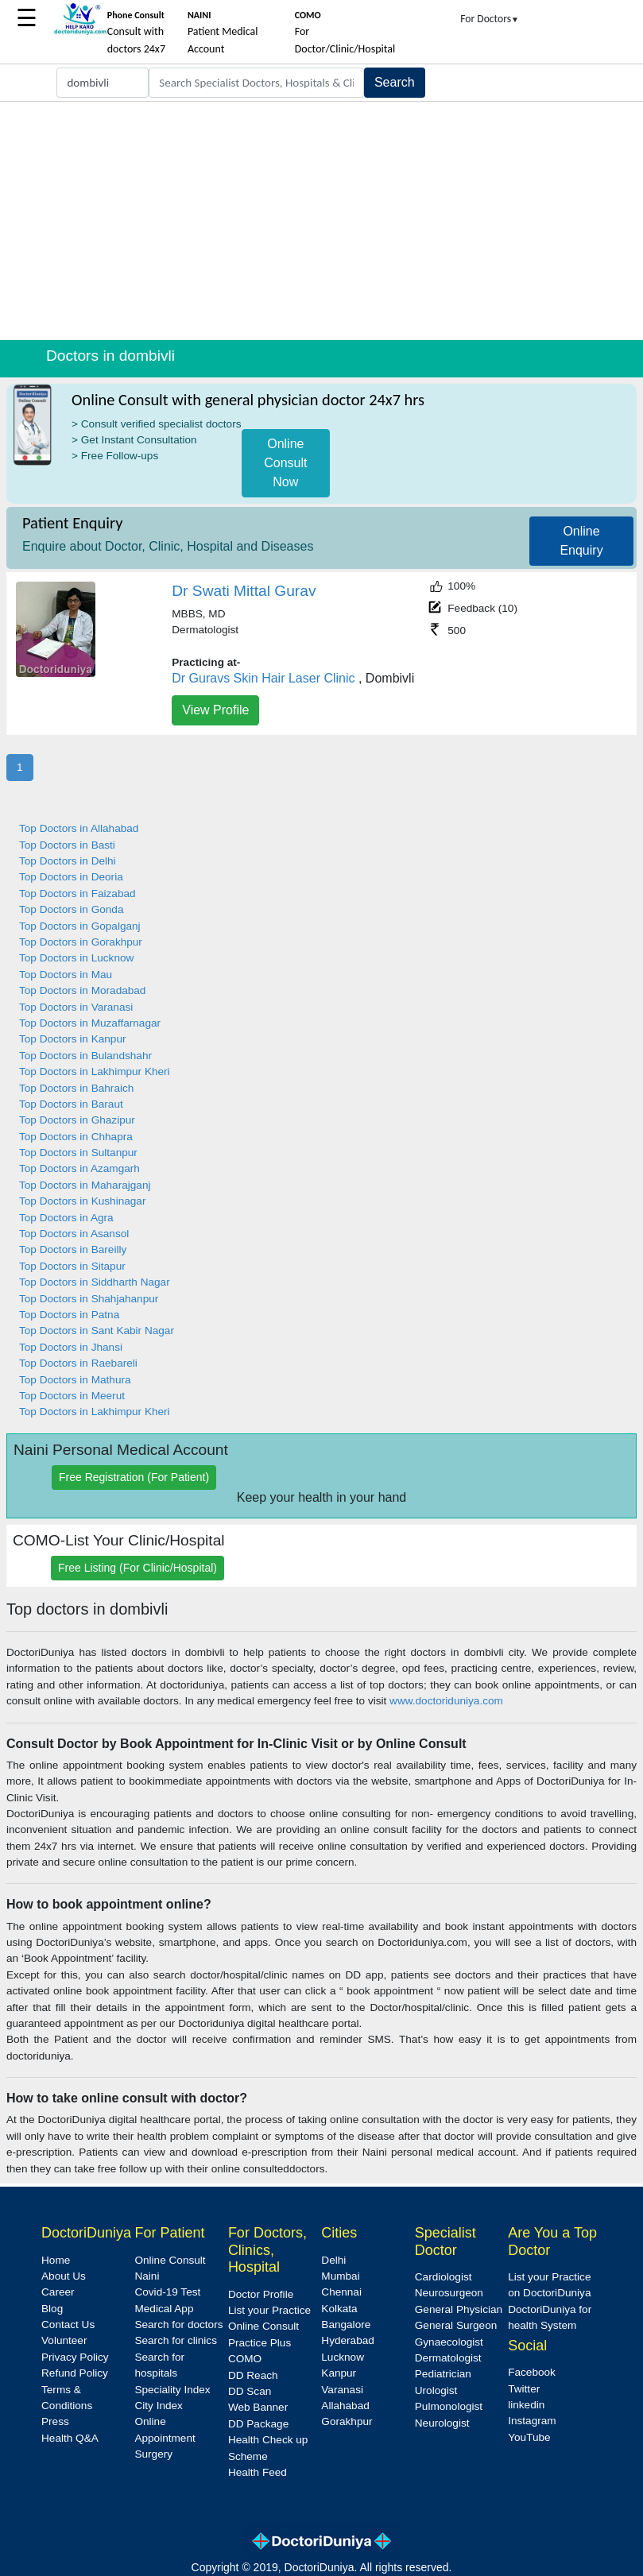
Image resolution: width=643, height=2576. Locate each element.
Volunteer (64, 2340)
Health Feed (257, 2472)
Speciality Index (172, 2390)
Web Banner (258, 2407)
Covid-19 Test (167, 2292)
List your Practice (269, 2310)
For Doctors (489, 18)
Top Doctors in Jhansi (70, 1347)
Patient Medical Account (223, 33)
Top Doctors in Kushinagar (82, 1201)
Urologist (436, 2390)
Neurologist (442, 2423)
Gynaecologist (449, 2342)
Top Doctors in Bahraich (76, 1088)
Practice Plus (259, 2343)
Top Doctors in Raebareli (78, 1363)
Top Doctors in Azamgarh (79, 1168)
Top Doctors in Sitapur (72, 1266)
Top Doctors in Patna (69, 1315)
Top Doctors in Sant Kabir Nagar (96, 1330)
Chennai (341, 2292)
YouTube (529, 2437)
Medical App (163, 2309)
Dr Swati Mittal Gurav (244, 590)
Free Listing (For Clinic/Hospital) (137, 1567)
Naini (146, 2276)
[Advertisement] (321, 221)
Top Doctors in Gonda (71, 909)
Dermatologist (448, 2358)
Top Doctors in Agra (66, 1218)
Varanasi (342, 2390)
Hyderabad (347, 2340)
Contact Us (68, 2324)
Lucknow (342, 2357)
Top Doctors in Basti (67, 845)
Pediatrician (443, 2374)
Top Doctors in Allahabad (78, 828)
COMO (244, 2359)
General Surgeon (456, 2325)
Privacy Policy (75, 2357)
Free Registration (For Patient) (134, 1477)
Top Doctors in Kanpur (72, 1039)
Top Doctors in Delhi (67, 861)
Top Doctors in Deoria (71, 877)
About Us (63, 2276)
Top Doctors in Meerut (72, 1396)
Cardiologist (443, 2277)
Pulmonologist (448, 2406)
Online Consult (169, 2260)
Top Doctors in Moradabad (82, 990)
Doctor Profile (260, 2294)
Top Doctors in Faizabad (77, 893)
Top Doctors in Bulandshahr (85, 1056)
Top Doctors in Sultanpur (78, 1152)
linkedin (526, 2405)
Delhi (333, 2260)
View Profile (215, 710)
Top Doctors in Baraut (71, 1104)
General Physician (458, 2309)
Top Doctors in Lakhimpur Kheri (94, 1071)
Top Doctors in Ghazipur (77, 1120)
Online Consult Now (285, 463)
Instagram (532, 2421)
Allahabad (345, 2406)
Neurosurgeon (449, 2293)
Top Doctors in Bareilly (72, 1249)
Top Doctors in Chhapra (76, 1137)
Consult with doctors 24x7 (136, 33)
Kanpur (338, 2373)
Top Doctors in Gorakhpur (80, 942)
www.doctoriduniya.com (446, 1701)
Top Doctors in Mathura (75, 1380)
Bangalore (345, 2324)
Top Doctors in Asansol (74, 1234)
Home (55, 2260)
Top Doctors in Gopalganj (80, 926)
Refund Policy (74, 2373)
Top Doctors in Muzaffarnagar (90, 1023)
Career (58, 2292)
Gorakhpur (346, 2421)
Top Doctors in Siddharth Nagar (94, 1282)
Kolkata (339, 2309)
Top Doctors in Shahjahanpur (88, 1299)
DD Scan (249, 2391)
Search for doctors (178, 2324)
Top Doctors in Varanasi (76, 1007)
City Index (158, 2406)
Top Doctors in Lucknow (76, 958)
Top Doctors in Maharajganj (84, 1185)
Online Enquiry (581, 540)
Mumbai (340, 2276)
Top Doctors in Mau (65, 975)
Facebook (532, 2372)
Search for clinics (175, 2340)
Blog (52, 2309)
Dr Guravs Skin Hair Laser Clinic (263, 678)
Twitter (524, 2389)
